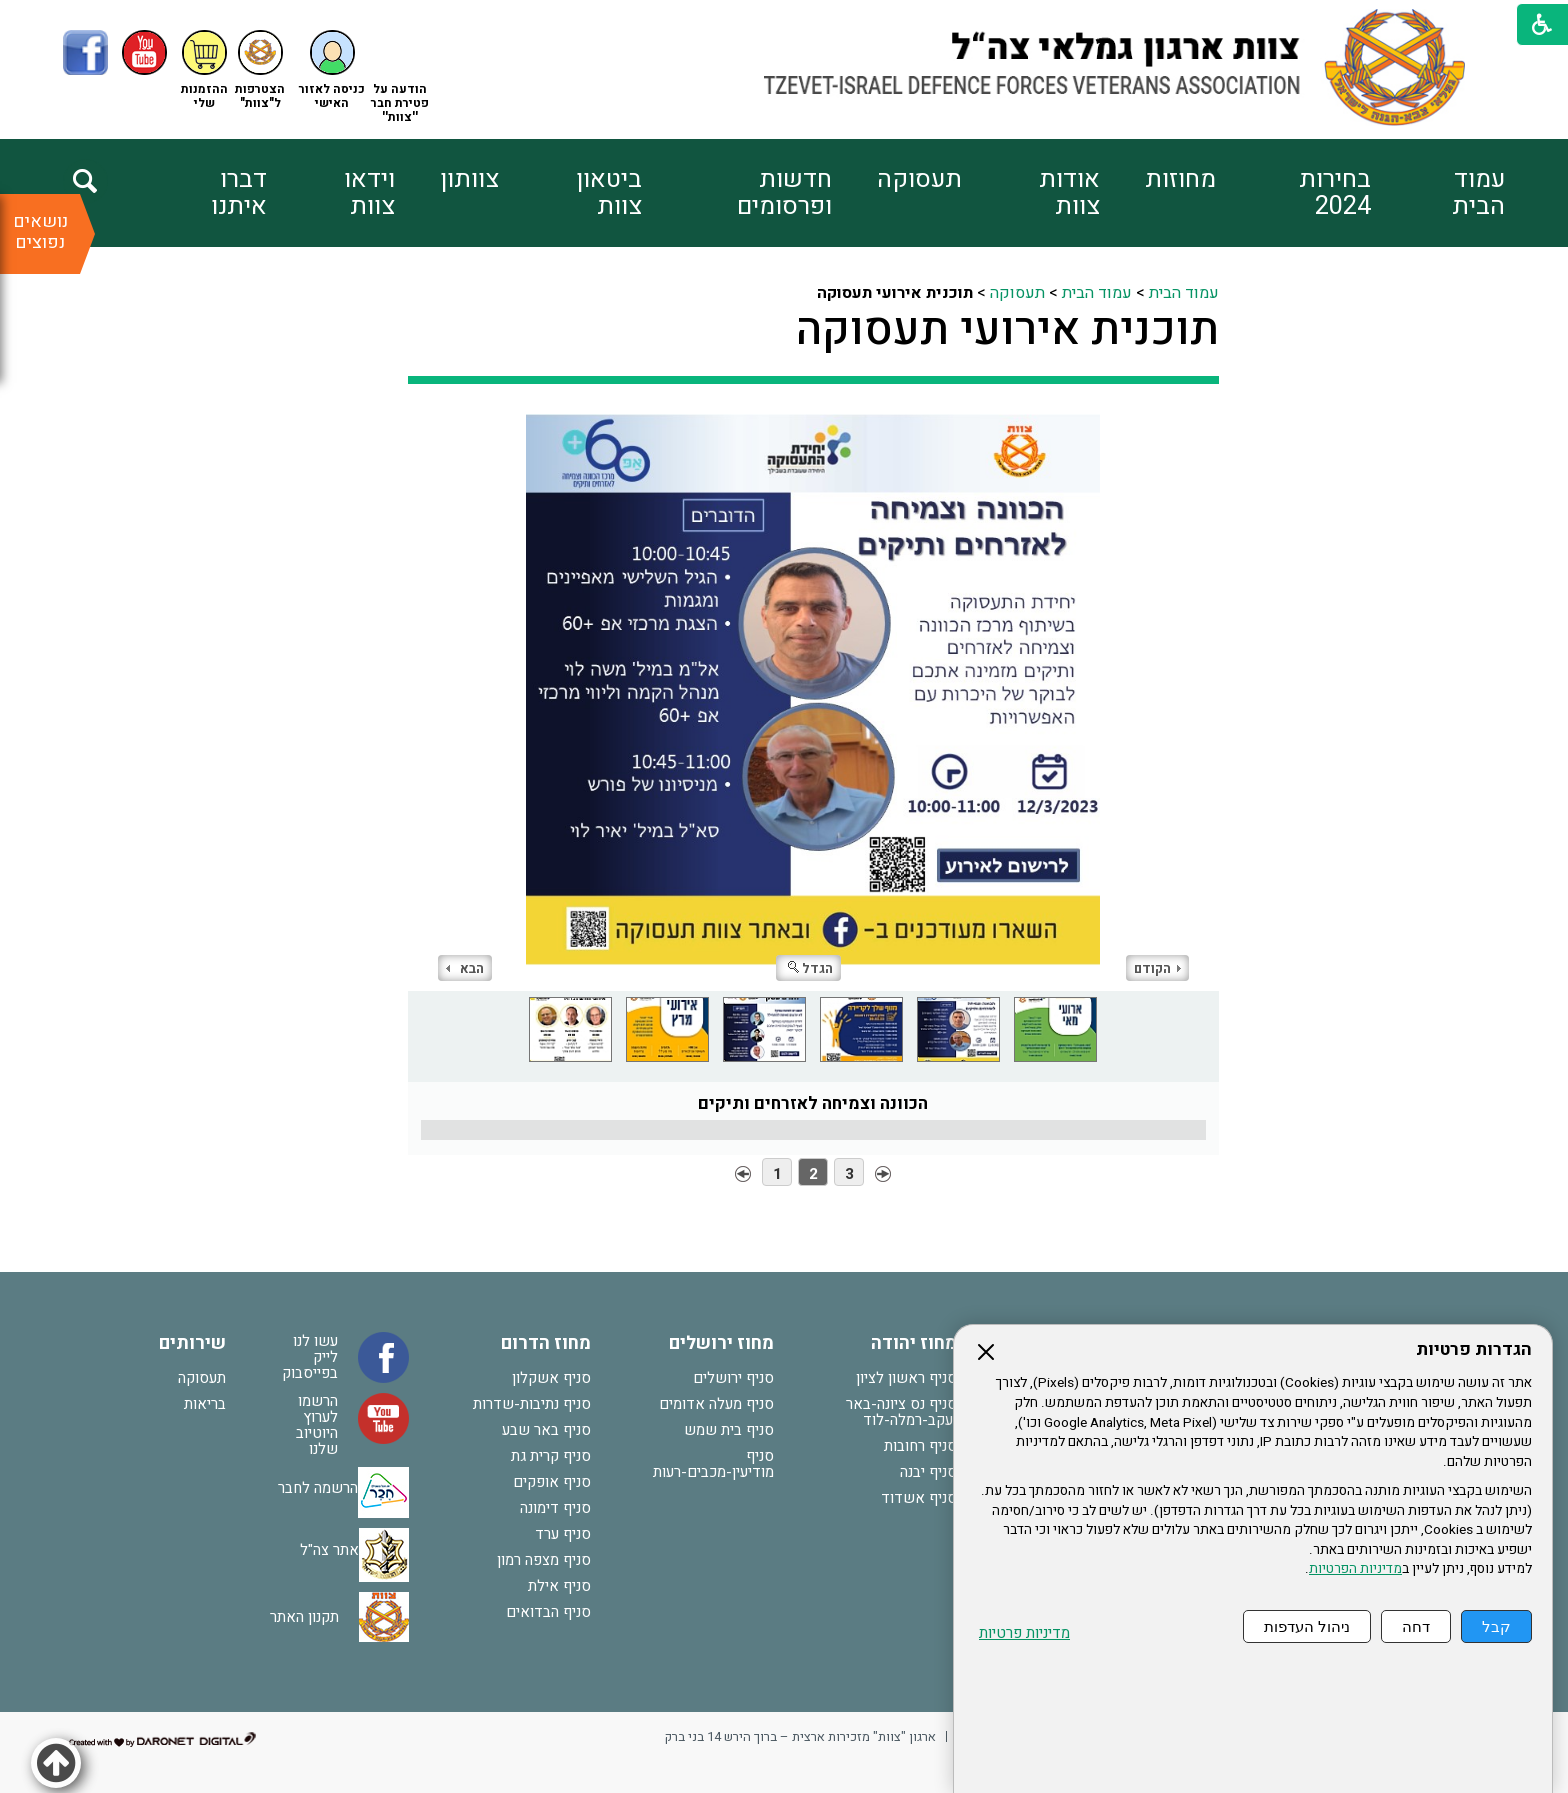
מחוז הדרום (546, 1343)
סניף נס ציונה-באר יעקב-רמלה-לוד (901, 1412)
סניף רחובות (920, 1446)
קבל (1496, 1626)
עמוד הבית (1478, 193)
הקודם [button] (1157, 968)
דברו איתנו (239, 193)
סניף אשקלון (551, 1378)
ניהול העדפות (1307, 1626)
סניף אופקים (552, 1482)
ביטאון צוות (609, 193)
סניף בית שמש (729, 1430)
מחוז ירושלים (721, 1343)
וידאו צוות (369, 193)
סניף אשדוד (919, 1498)
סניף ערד (563, 1534)
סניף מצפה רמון (544, 1560)
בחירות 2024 (1335, 193)
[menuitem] (1438, 193)
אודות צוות (1069, 193)
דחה (1416, 1626)
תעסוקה (919, 179)
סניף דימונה (555, 1508)
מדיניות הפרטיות (1355, 1569)
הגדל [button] (810, 968)
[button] (332, 70)
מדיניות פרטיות (1024, 1633)
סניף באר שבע (546, 1430)
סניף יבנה (928, 1472)
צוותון (469, 179)
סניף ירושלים (733, 1378)
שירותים (192, 1343)
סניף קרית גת (551, 1456)
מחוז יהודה (914, 1343)
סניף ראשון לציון (906, 1378)
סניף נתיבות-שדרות (532, 1404)
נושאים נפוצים (40, 232)
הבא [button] (465, 968)
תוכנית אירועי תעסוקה (1007, 330)
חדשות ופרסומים (784, 193)
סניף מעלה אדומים (716, 1404)
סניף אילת (559, 1586)
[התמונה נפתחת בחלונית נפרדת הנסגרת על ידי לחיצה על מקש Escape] (813, 702)
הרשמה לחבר (318, 1487)
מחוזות (1180, 179)
